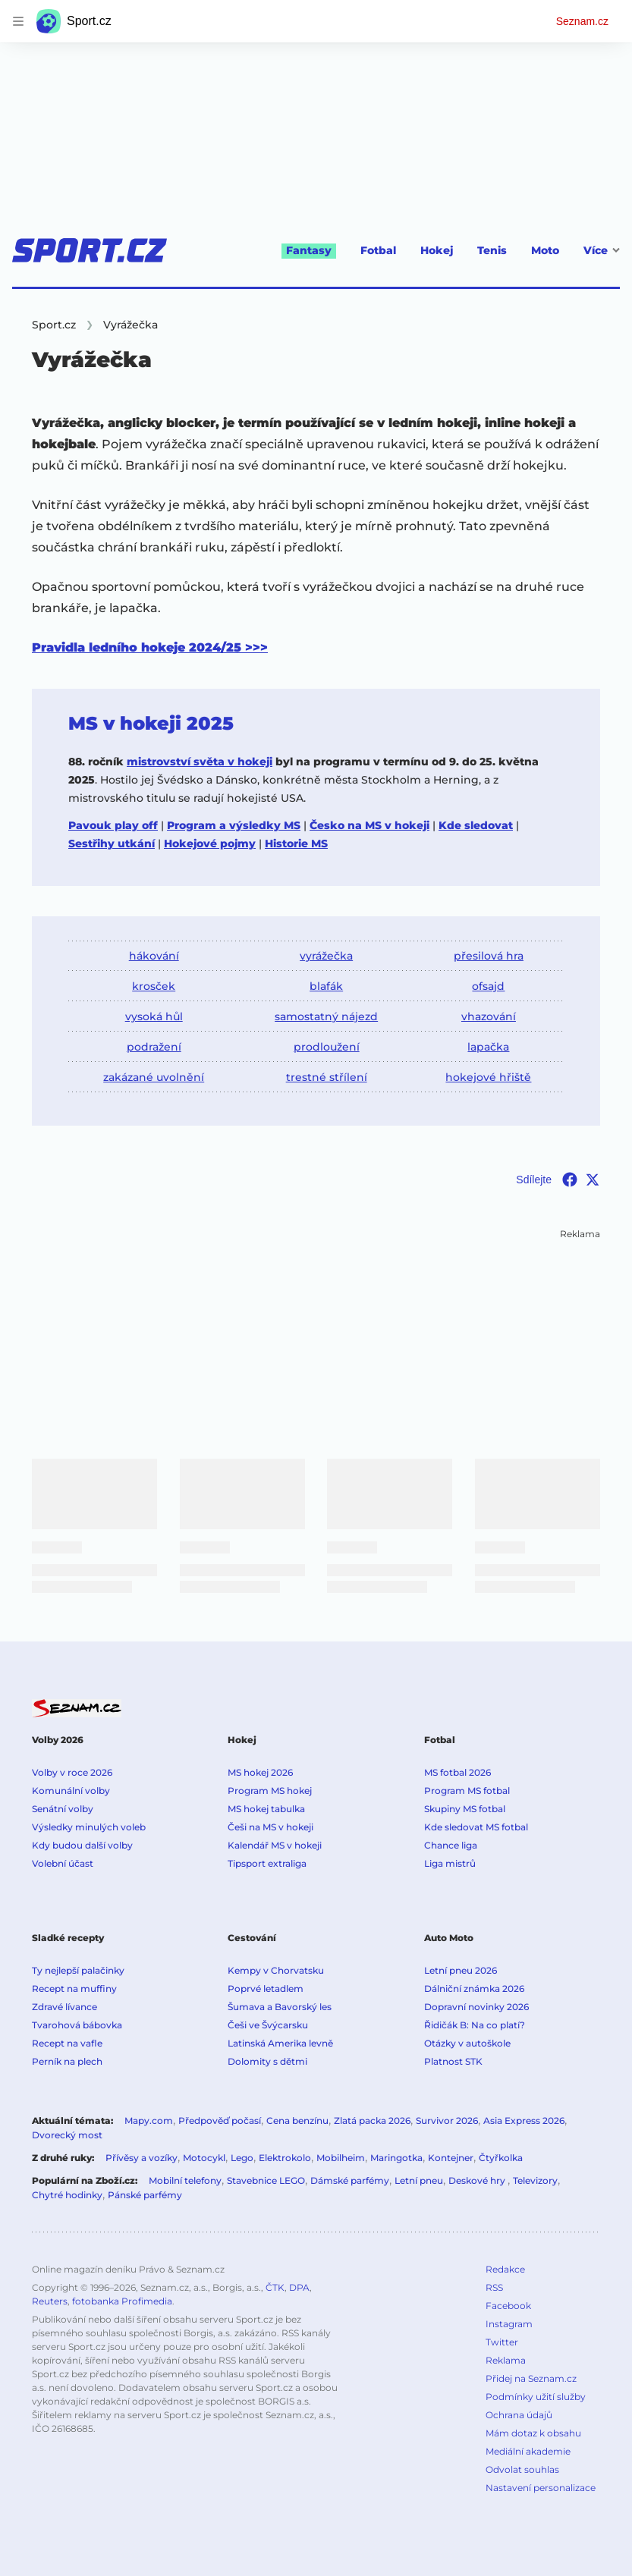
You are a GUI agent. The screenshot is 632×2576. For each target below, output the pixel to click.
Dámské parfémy (349, 2180)
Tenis (492, 250)
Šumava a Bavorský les (280, 2006)
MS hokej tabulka (266, 1808)
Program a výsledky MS (233, 825)
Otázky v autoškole (467, 2043)
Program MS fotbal (467, 1790)
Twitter (502, 2342)
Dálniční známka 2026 (474, 1988)
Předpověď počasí (219, 2120)
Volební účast (62, 1863)
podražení (154, 1047)
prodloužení (327, 1047)
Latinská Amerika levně (280, 2043)
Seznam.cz (582, 21)
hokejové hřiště (488, 1077)
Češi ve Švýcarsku (268, 2025)
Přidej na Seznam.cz (531, 2378)
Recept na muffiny (74, 1988)
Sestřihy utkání (111, 843)
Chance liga (450, 1845)
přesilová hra (489, 956)
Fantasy (309, 250)
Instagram (509, 2323)
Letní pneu (419, 2180)
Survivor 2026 (447, 2120)
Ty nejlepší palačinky (78, 1970)
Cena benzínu (297, 2120)
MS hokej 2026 (260, 1772)
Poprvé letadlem (265, 1988)
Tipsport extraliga (267, 1863)
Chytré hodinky (67, 2195)
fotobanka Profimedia (122, 2301)
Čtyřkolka (501, 2157)
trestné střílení (326, 1077)
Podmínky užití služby (536, 2396)
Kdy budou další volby (82, 1845)
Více (601, 250)
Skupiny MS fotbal (464, 1808)
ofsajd (488, 986)
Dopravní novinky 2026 (476, 2006)
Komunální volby (71, 1790)
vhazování (488, 1016)
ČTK (275, 2287)
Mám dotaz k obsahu (533, 2433)
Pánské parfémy (145, 2195)
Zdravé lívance (64, 2006)
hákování (154, 956)
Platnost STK (453, 2061)
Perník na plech (67, 2061)
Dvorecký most (67, 2135)
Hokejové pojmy (210, 843)
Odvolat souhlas (522, 2469)
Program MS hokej (270, 1790)
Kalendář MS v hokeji (275, 1845)
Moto (545, 250)
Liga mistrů (450, 1863)
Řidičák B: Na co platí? (474, 2025)
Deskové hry (478, 2180)
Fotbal (378, 250)
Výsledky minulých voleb (89, 1827)
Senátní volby (62, 1808)
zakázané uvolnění (153, 1077)
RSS (494, 2287)
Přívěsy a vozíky (141, 2157)
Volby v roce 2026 (72, 1772)
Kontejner (450, 2157)
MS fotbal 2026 (457, 1772)
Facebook (508, 2305)
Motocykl (204, 2157)
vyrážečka (326, 956)
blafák (326, 986)
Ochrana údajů (519, 2414)
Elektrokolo (285, 2157)
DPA (299, 2287)
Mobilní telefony (185, 2180)
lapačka (488, 1047)
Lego (242, 2157)
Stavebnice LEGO (266, 2180)
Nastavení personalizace (541, 2487)
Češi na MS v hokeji (270, 1827)
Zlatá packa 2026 (372, 2120)
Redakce (505, 2269)
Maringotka (396, 2157)
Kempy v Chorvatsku (276, 1970)
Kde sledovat (476, 825)
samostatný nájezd (326, 1016)
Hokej (436, 250)
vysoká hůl (154, 1016)
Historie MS (296, 843)
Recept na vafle (67, 2043)
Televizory (535, 2180)
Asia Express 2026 (523, 2120)
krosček (153, 986)
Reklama (506, 2360)
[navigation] (18, 21)
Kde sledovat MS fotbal (476, 1827)
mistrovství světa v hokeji (199, 761)
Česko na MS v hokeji (369, 825)
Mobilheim (340, 2157)
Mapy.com (148, 2120)
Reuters (50, 2301)
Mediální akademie (528, 2451)
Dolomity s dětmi (267, 2061)
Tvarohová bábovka (77, 2025)
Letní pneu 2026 (460, 1970)
